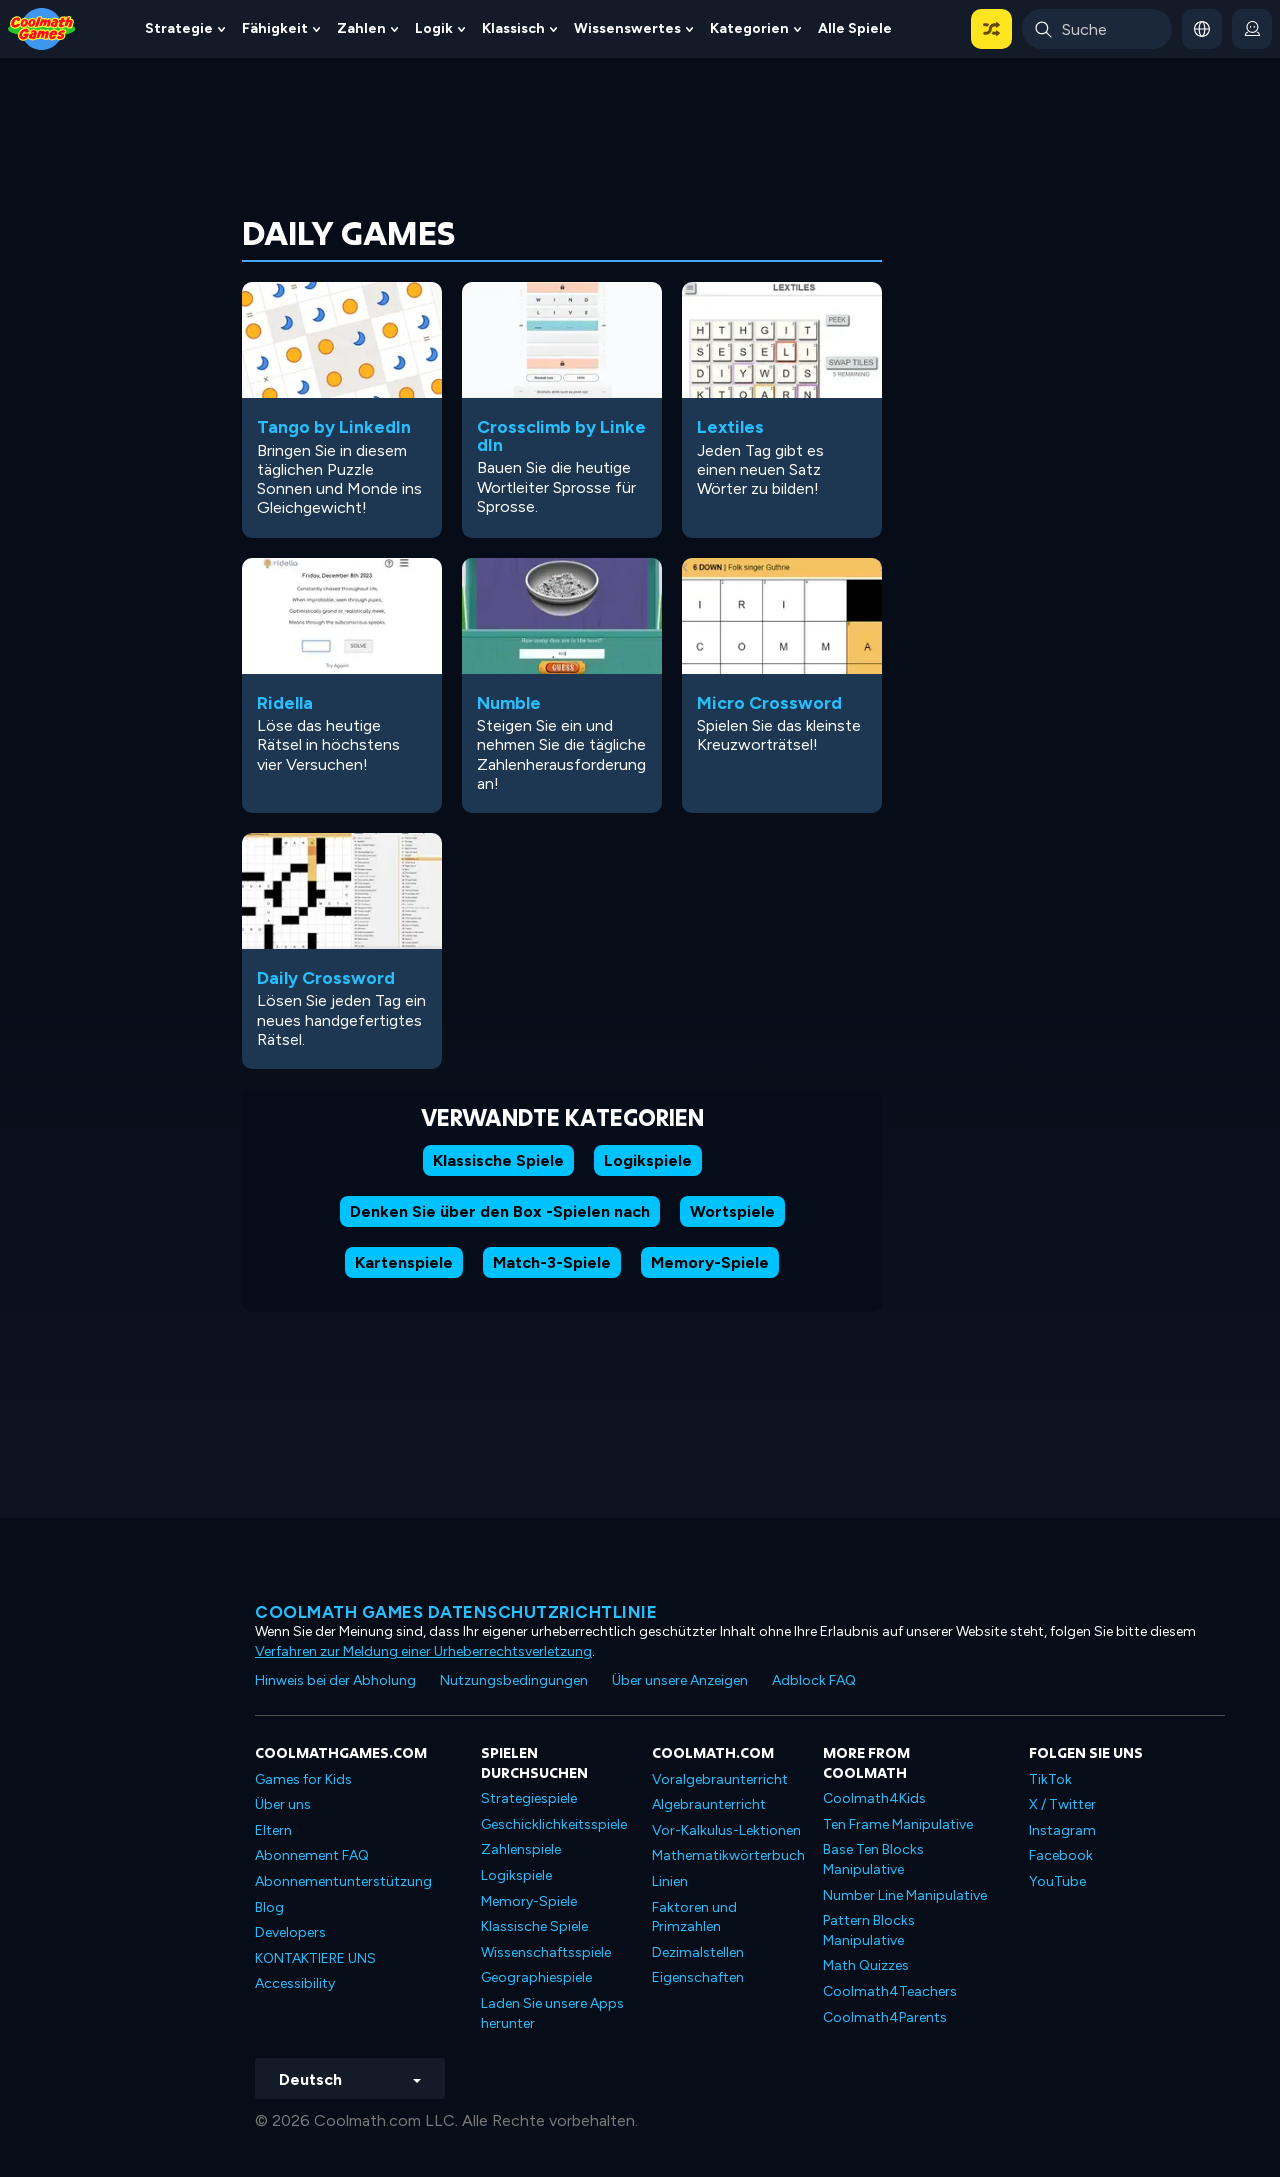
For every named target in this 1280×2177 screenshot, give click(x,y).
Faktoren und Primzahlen (694, 1917)
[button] (991, 29)
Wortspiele (732, 1211)
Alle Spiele (855, 28)
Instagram (1062, 1830)
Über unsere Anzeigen (680, 1680)
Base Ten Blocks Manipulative (873, 1859)
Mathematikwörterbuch (728, 1855)
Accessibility (295, 1983)
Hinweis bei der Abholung (335, 1680)
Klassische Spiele (498, 1160)
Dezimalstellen (698, 1952)
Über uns (283, 1804)
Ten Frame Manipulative (898, 1824)
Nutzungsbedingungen (514, 1680)
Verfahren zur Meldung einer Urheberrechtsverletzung (423, 1651)
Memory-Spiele (710, 1262)
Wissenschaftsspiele (546, 1952)
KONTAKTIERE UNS (315, 1958)
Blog (269, 1907)
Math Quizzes (866, 1965)
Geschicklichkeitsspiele (554, 1824)
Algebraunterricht (709, 1804)
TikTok (1050, 1779)
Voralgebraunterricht (720, 1779)
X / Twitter (1062, 1804)
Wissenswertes (627, 28)
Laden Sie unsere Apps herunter (552, 2013)
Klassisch (513, 28)
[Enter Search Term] (1097, 29)
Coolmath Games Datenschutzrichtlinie (456, 1612)
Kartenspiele (404, 1262)
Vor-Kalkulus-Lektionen (726, 1830)
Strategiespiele (529, 1798)
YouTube (1057, 1881)
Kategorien (749, 28)
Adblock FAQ (814, 1680)
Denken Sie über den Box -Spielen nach (500, 1211)
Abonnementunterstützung (343, 1881)
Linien (670, 1881)
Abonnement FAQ (312, 1855)
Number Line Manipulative (905, 1895)
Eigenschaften (698, 1977)
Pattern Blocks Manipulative (869, 1930)
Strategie (179, 28)
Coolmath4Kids (874, 1798)
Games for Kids (303, 1779)
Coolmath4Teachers (890, 1991)
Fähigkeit (275, 28)
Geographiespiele (536, 1977)
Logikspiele (648, 1160)
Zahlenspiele (521, 1849)
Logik (434, 28)
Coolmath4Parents (885, 2017)
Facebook (1061, 1855)
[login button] (1252, 29)
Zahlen (361, 28)
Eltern (273, 1830)
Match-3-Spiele (552, 1262)
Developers (290, 1932)
